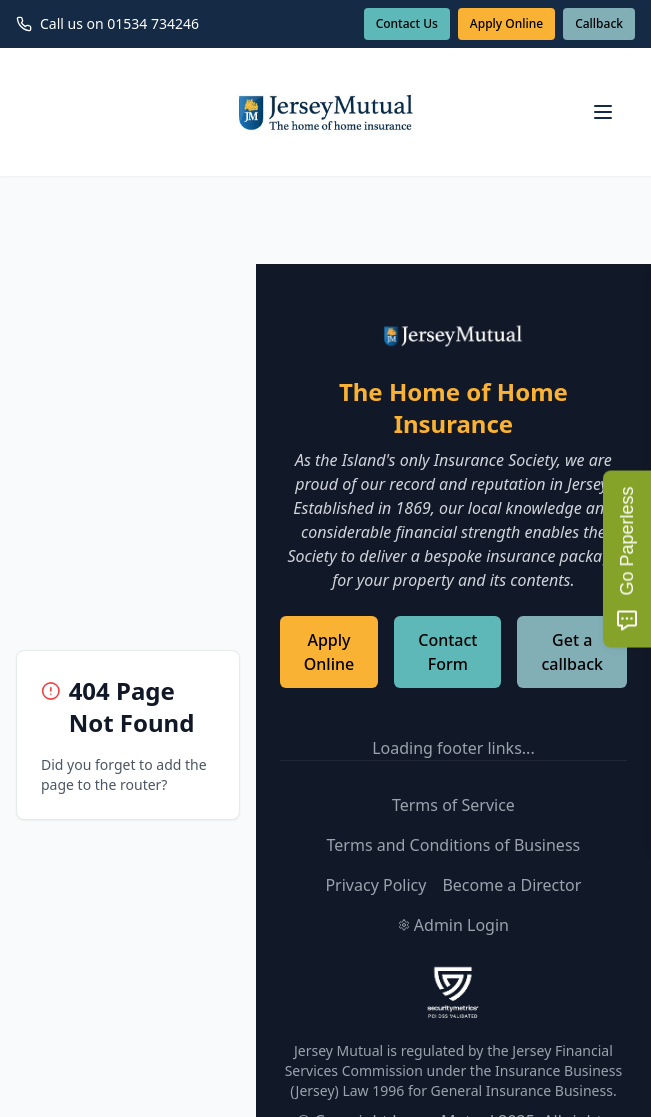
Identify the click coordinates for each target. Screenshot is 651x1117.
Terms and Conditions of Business (454, 845)
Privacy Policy (375, 885)
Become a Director (511, 885)
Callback (599, 23)
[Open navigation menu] (603, 112)
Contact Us (407, 23)
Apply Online (506, 23)
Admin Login (453, 925)
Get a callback (572, 652)
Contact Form (447, 652)
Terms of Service (453, 805)
